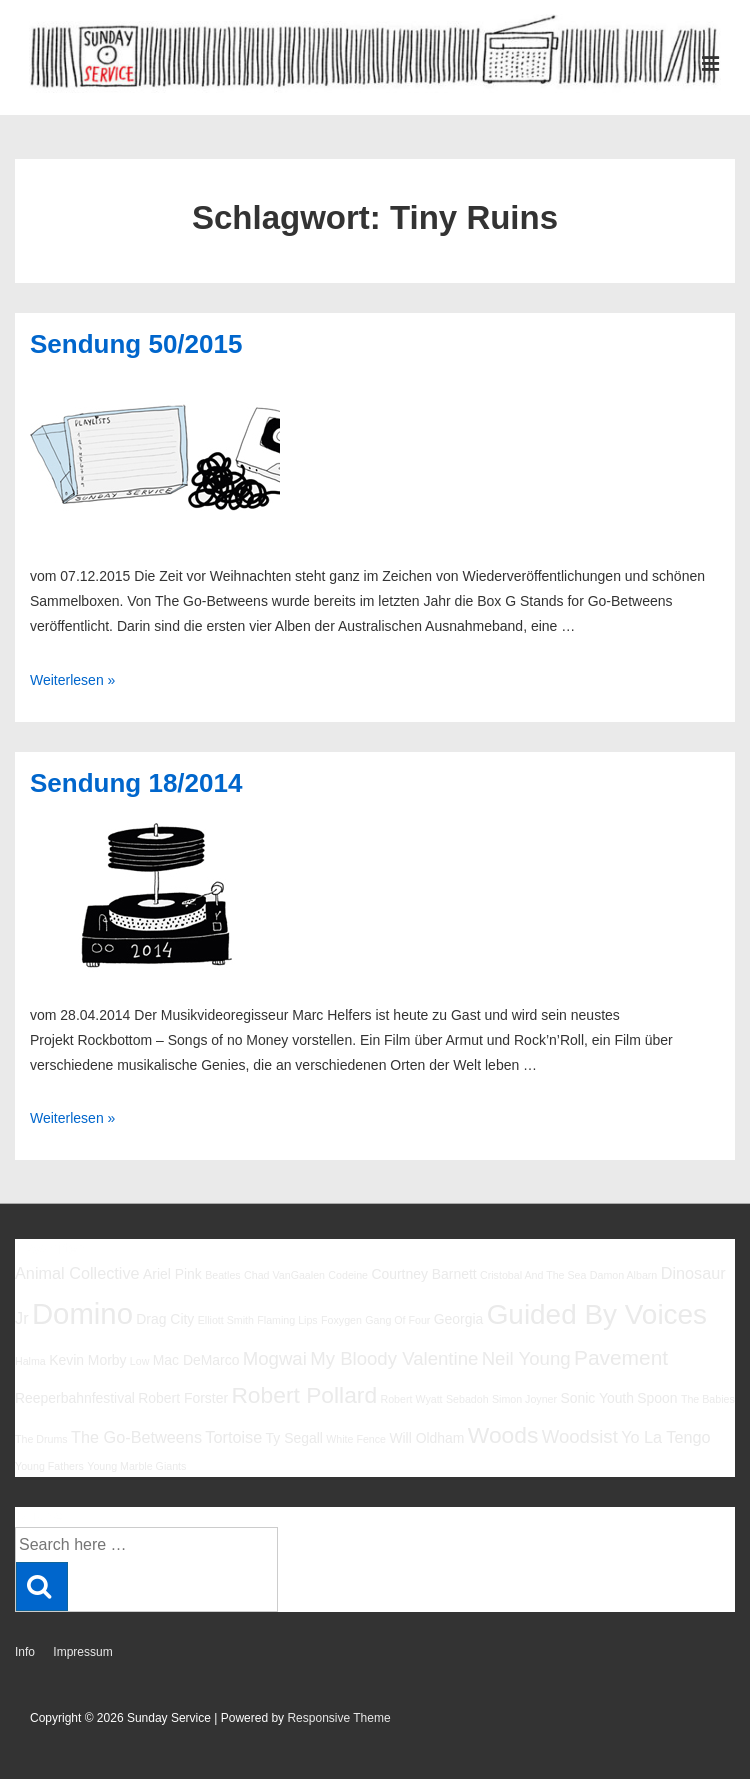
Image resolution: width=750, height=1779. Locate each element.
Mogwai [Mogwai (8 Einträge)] (275, 1358)
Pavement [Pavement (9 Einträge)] (621, 1357)
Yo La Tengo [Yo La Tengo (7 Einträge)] (665, 1437)
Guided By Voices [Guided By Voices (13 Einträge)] (597, 1314)
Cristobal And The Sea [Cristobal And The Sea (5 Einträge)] (533, 1275)
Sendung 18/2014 (136, 783)
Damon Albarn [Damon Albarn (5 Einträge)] (624, 1275)
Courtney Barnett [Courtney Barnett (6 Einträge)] (423, 1274)
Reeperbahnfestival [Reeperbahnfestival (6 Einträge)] (75, 1398)
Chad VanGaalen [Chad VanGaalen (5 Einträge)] (284, 1275)
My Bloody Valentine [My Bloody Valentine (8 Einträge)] (394, 1358)
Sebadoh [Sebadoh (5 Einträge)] (467, 1399)
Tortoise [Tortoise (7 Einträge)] (233, 1437)
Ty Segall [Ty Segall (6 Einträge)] (294, 1438)
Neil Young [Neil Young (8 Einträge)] (526, 1358)
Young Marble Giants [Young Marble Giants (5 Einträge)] (136, 1466)
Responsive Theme (338, 1718)
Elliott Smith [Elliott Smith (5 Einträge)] (226, 1320)
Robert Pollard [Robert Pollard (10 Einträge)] (304, 1395)
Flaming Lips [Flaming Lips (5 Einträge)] (287, 1320)
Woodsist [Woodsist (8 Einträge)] (580, 1436)
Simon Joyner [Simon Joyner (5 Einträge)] (524, 1399)
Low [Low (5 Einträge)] (140, 1361)
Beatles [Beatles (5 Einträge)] (223, 1275)
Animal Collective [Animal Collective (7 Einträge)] (77, 1273)
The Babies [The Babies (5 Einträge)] (708, 1399)
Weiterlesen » (72, 680)
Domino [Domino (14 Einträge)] (82, 1313)
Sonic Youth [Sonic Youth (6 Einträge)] (597, 1398)
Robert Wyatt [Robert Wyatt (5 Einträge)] (411, 1399)
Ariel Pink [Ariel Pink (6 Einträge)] (172, 1274)
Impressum (82, 1652)
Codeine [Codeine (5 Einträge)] (348, 1275)
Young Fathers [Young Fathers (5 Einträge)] (49, 1466)
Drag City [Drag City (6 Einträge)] (165, 1319)
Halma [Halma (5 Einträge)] (30, 1361)
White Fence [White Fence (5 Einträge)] (356, 1439)
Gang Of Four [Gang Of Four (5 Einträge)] (397, 1320)
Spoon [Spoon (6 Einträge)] (657, 1398)
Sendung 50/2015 (136, 344)
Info (25, 1652)
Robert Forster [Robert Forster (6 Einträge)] (183, 1398)
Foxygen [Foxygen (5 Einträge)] (341, 1320)
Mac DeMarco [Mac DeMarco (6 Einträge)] (196, 1360)
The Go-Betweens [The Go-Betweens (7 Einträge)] (136, 1437)
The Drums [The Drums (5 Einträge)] (41, 1439)
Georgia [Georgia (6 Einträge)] (459, 1319)
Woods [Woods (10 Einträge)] (503, 1435)
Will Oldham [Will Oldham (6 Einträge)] (426, 1438)
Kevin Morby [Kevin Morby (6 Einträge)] (87, 1360)
